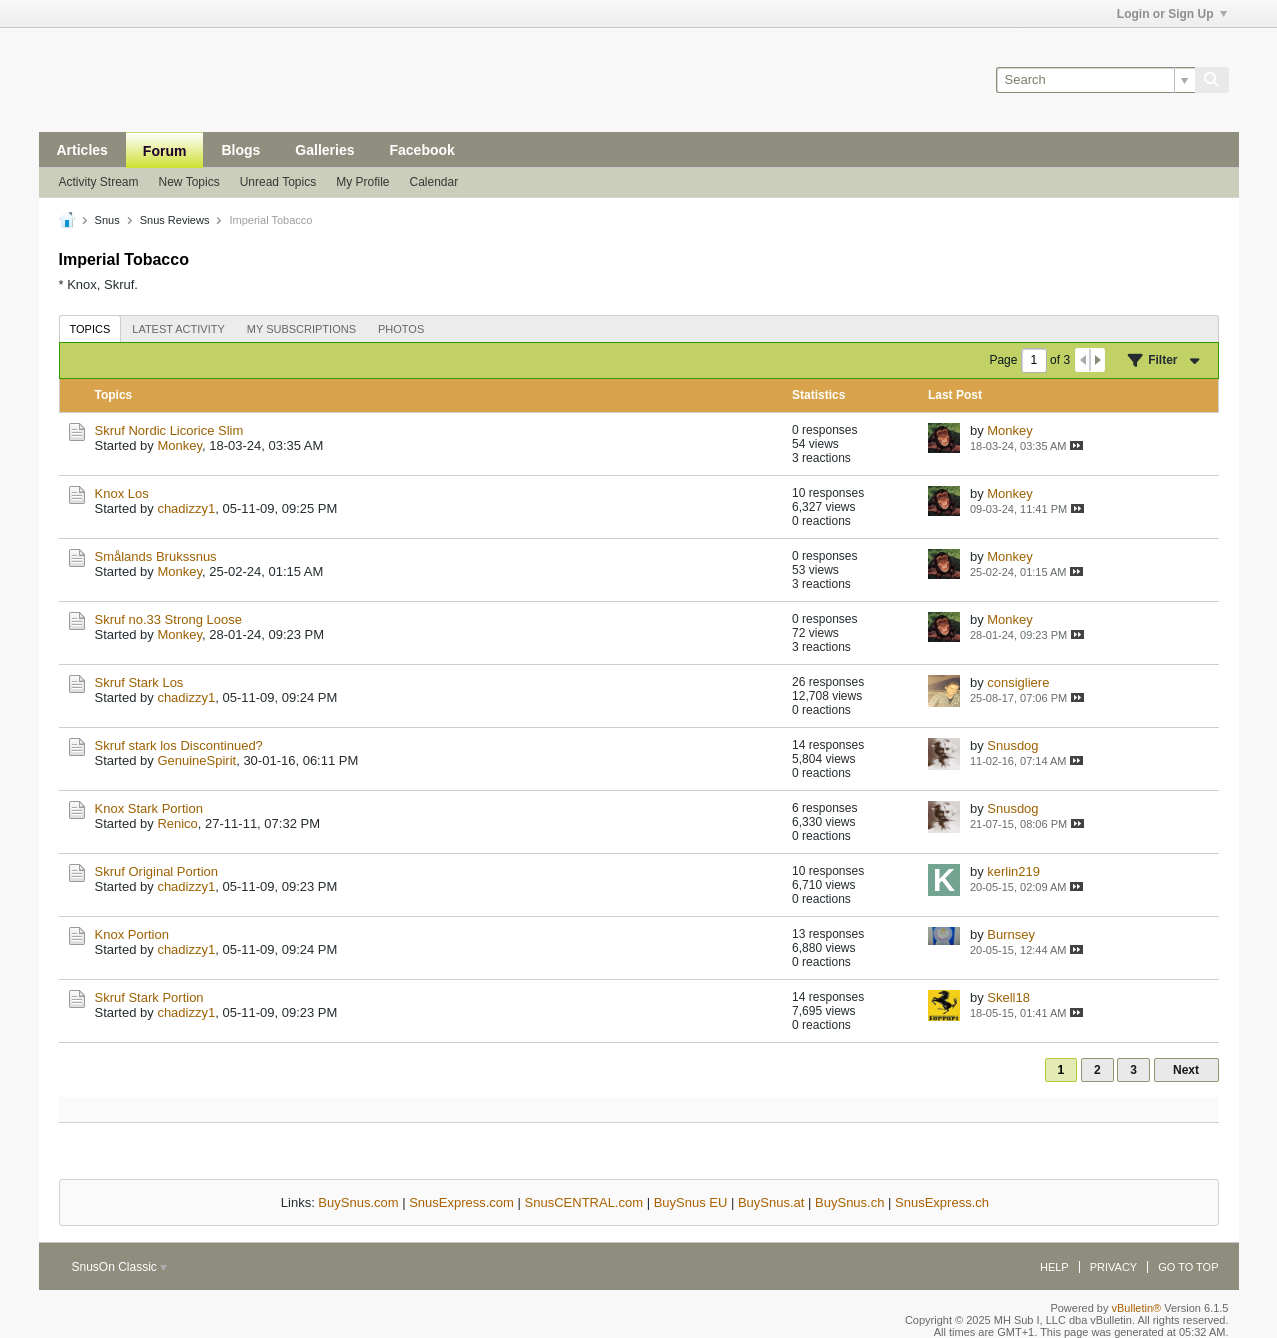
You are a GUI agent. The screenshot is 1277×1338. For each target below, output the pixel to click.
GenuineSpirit (196, 760)
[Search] (1095, 80)
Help (1054, 1267)
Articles (82, 150)
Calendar (434, 182)
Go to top (1188, 1267)
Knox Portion (132, 934)
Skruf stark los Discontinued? (179, 745)
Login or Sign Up (1172, 14)
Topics (90, 329)
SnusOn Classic (120, 1267)
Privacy (1113, 1267)
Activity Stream (99, 182)
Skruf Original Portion (157, 871)
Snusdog (1012, 745)
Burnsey (1011, 934)
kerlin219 (1013, 871)
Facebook (421, 150)
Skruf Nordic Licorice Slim (169, 430)
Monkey (179, 445)
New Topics (189, 182)
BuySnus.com (358, 1202)
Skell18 (1008, 997)
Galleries (324, 150)
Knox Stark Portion (149, 808)
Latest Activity (178, 329)
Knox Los (122, 493)
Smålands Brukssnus (156, 556)
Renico (177, 823)
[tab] (90, 328)
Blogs (240, 150)
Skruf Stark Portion (149, 997)
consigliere (1018, 682)
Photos (401, 329)
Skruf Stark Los (139, 682)
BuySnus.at (771, 1202)
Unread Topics (278, 182)
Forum (165, 151)
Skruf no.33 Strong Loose (168, 619)
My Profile (362, 182)
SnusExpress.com (461, 1202)
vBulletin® (1137, 1308)
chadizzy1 (186, 508)
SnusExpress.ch (942, 1202)
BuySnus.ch (849, 1202)
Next (1186, 1070)
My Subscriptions (301, 329)
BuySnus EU (691, 1202)
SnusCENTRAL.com (584, 1202)
